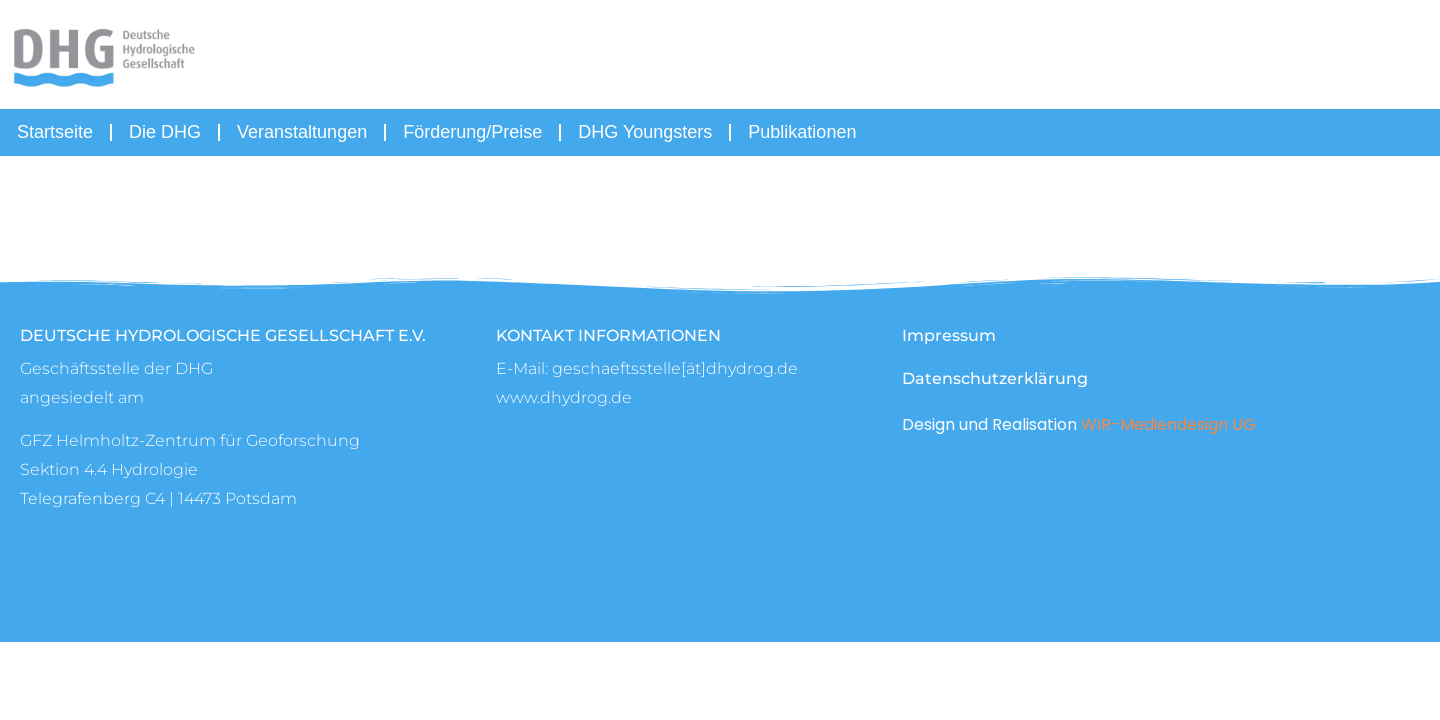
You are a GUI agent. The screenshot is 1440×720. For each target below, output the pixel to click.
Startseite (55, 132)
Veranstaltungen (302, 132)
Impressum (949, 335)
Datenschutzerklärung (995, 378)
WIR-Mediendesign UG (1168, 424)
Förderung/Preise (472, 132)
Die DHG (165, 132)
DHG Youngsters (645, 132)
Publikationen (802, 132)
